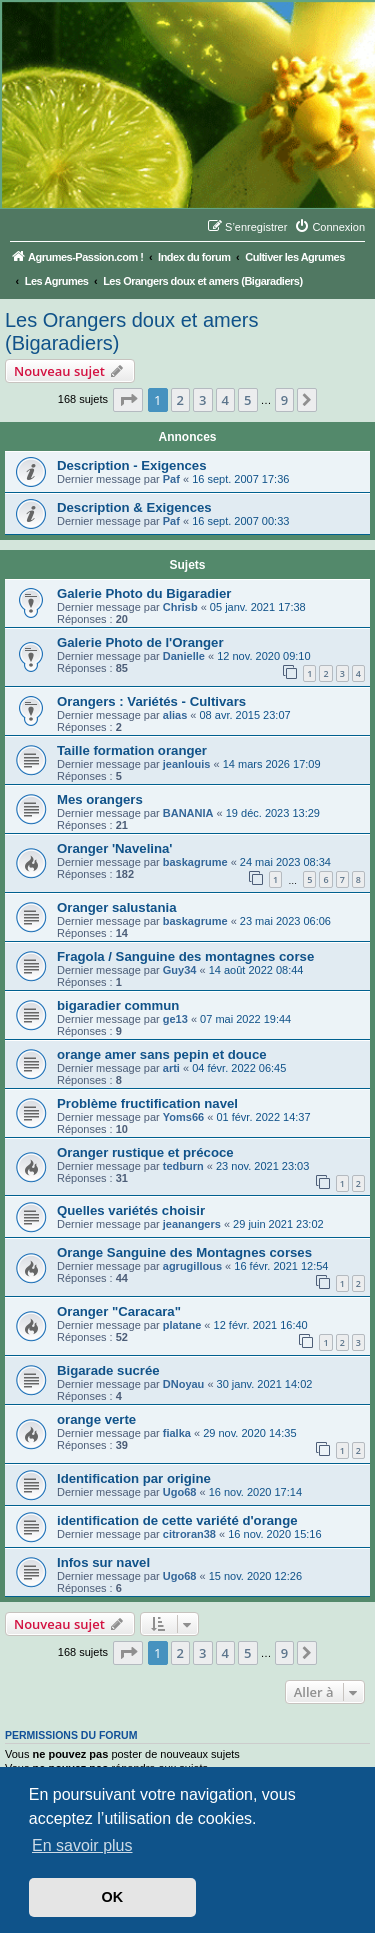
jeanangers (192, 1224)
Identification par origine (134, 1478)
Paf (171, 479)
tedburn (183, 1166)
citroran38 (189, 1534)
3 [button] (202, 400)
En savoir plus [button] (82, 1845)
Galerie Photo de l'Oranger (140, 642)
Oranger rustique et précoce (145, 1152)
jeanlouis (187, 764)
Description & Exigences (134, 507)
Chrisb (180, 607)
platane (182, 1325)
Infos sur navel (103, 1562)
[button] (128, 400)
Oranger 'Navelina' (114, 848)
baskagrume (195, 862)
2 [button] (180, 400)
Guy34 (180, 970)
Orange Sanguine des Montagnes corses (184, 1252)
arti (171, 1068)
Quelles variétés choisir (131, 1210)
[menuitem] (329, 227)
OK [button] (113, 1897)
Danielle (184, 656)
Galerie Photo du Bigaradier (144, 593)
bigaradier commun (118, 1005)
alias (175, 715)
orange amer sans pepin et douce (162, 1054)
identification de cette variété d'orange (177, 1520)
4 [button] (225, 400)
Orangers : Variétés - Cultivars (151, 701)
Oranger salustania (116, 907)
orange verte (96, 1419)
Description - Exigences (132, 465)
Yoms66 (183, 1117)
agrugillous (192, 1266)
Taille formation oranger (132, 750)
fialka (177, 1433)
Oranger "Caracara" (119, 1311)
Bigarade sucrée (108, 1370)
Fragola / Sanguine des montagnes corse (185, 956)
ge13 (175, 1019)
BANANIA (188, 813)
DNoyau (184, 1384)
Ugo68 (180, 1492)
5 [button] (247, 400)
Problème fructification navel (147, 1103)
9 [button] (284, 400)
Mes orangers (100, 799)
